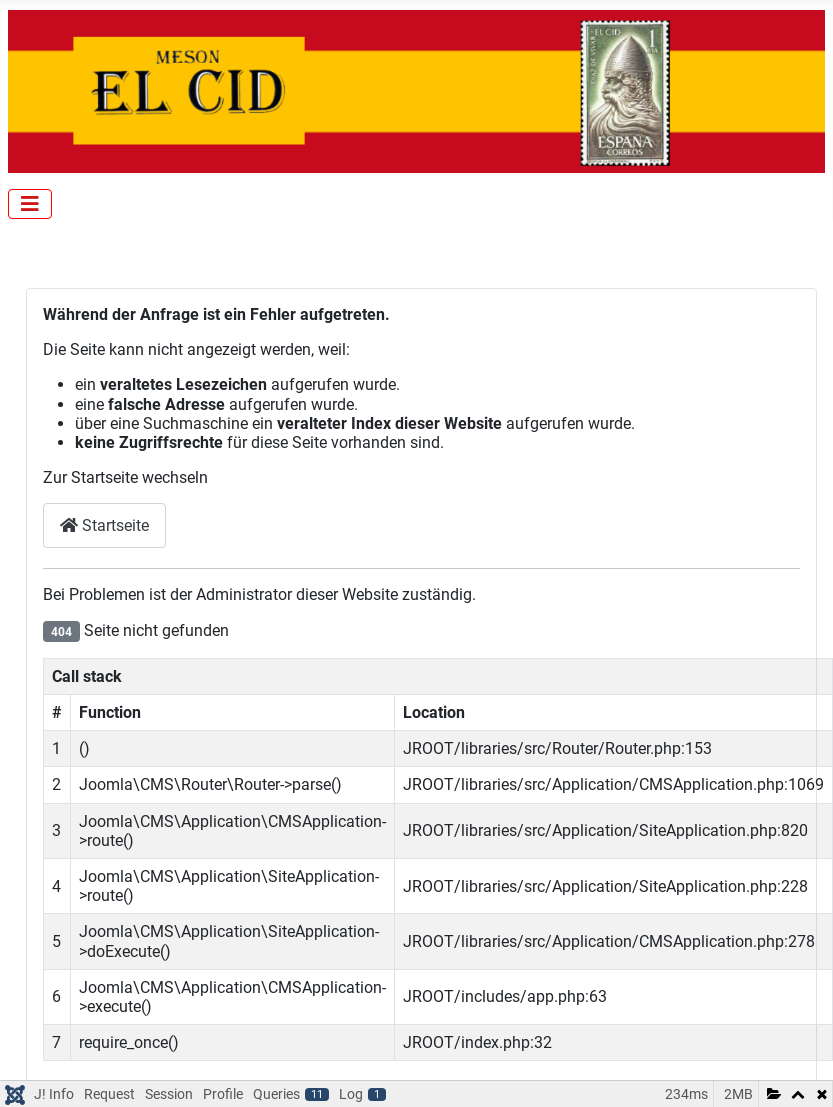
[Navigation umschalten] (30, 204)
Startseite (104, 525)
